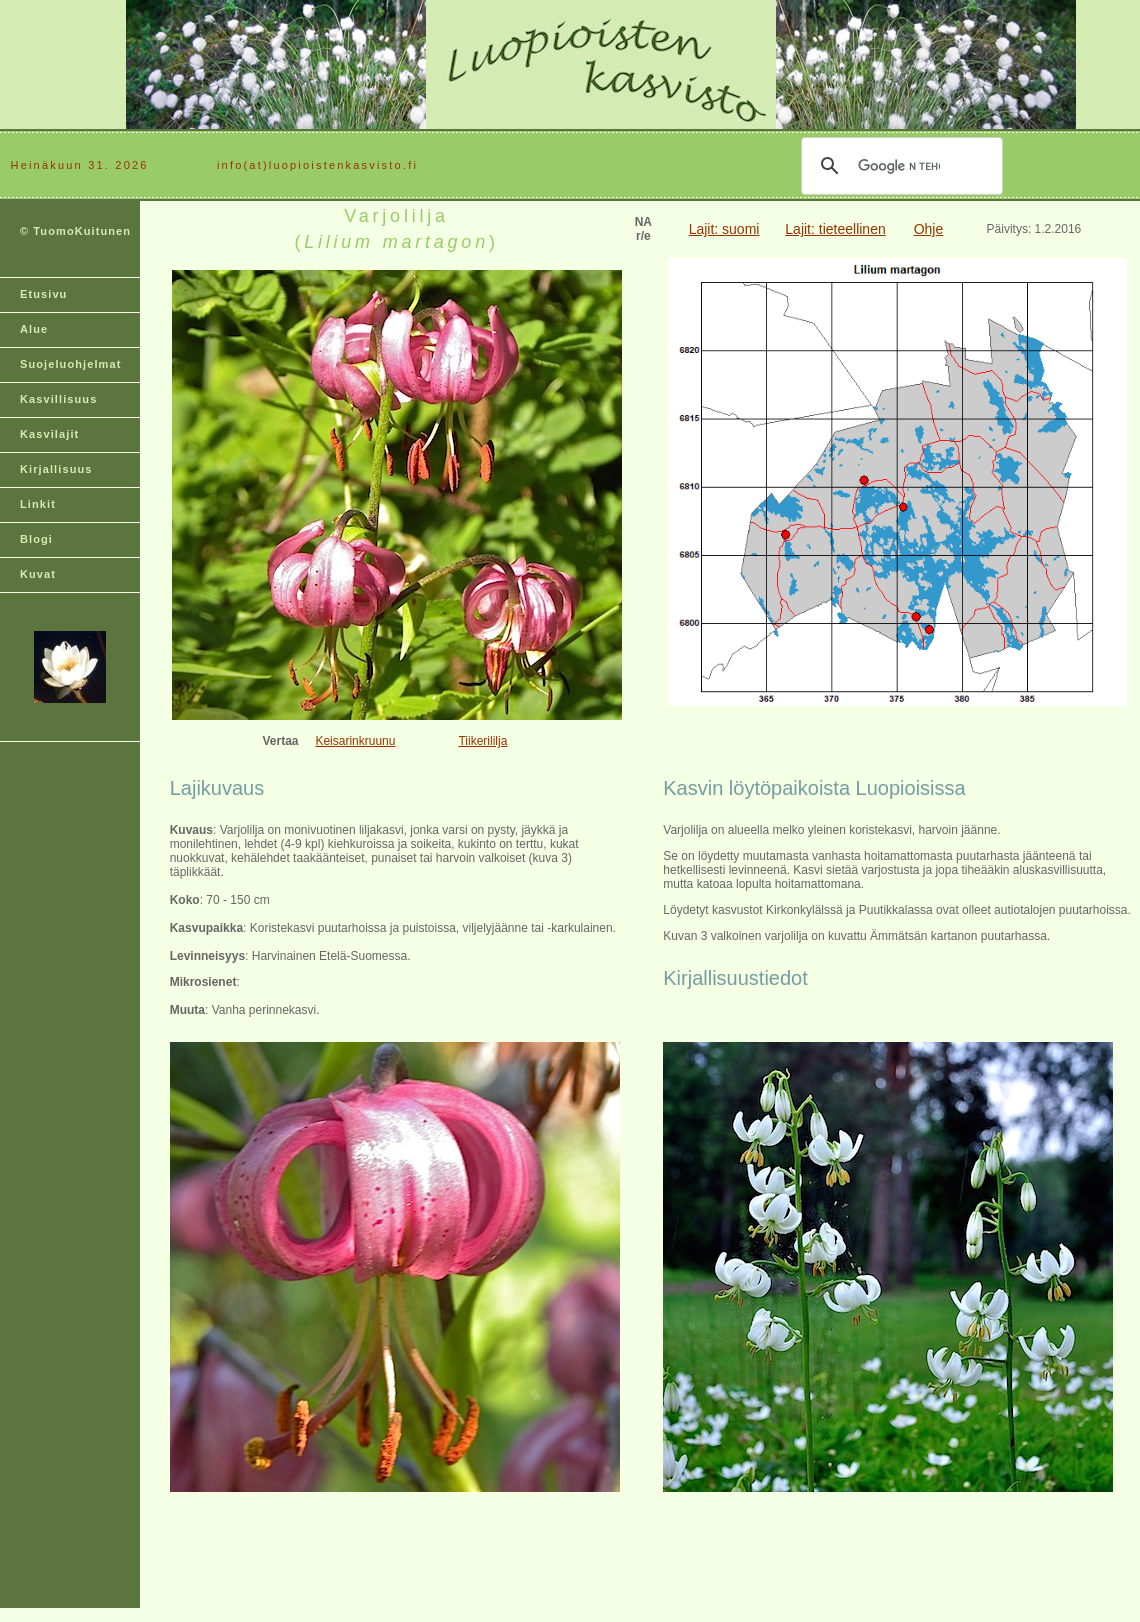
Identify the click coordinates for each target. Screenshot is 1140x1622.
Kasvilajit (49, 434)
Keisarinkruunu (355, 741)
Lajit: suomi (724, 229)
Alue (34, 329)
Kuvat (38, 574)
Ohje (929, 229)
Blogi (36, 539)
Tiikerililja (482, 741)
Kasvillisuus (58, 399)
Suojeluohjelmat (70, 364)
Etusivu (43, 294)
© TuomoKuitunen (75, 231)
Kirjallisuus (56, 469)
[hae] (899, 166)
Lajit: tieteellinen (835, 229)
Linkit (38, 504)
